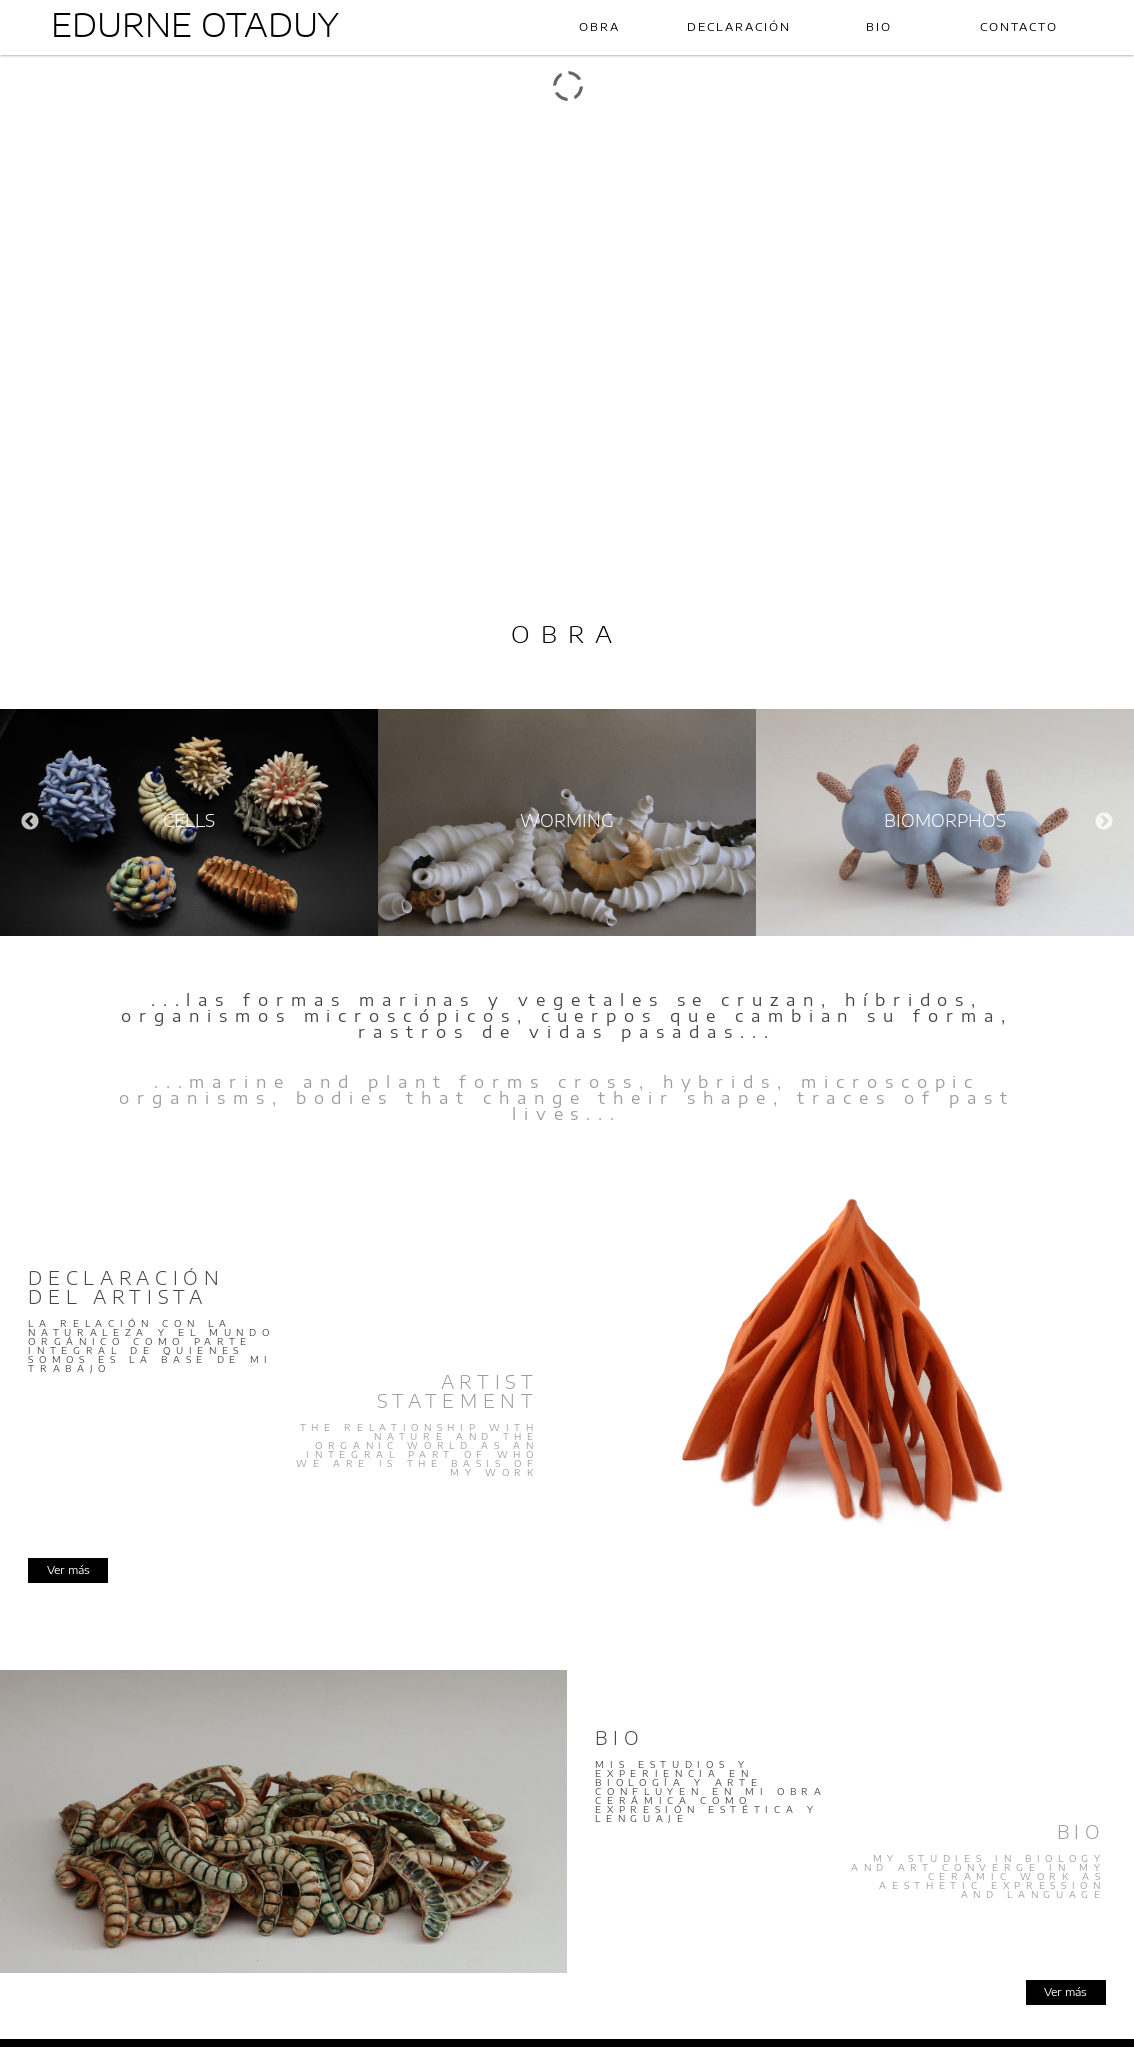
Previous (30, 822)
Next (1104, 822)
